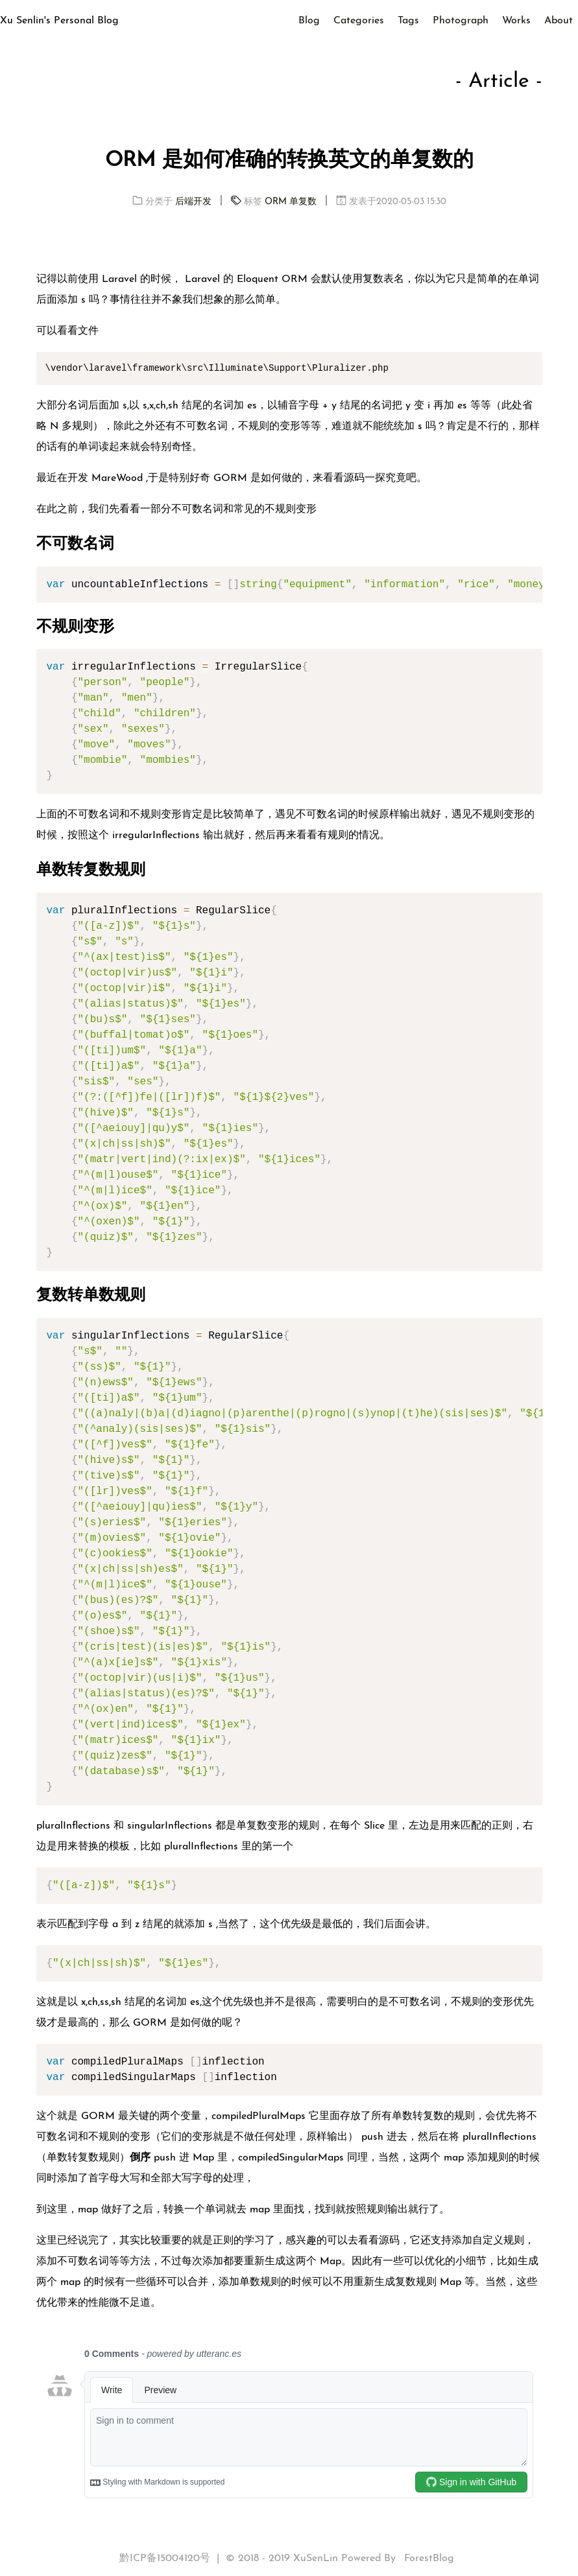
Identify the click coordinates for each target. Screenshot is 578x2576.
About (558, 21)
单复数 (303, 202)
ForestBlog (429, 2558)
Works (516, 21)
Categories (358, 21)
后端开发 (193, 202)
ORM (276, 202)
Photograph (460, 21)
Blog (309, 21)
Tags (408, 21)
